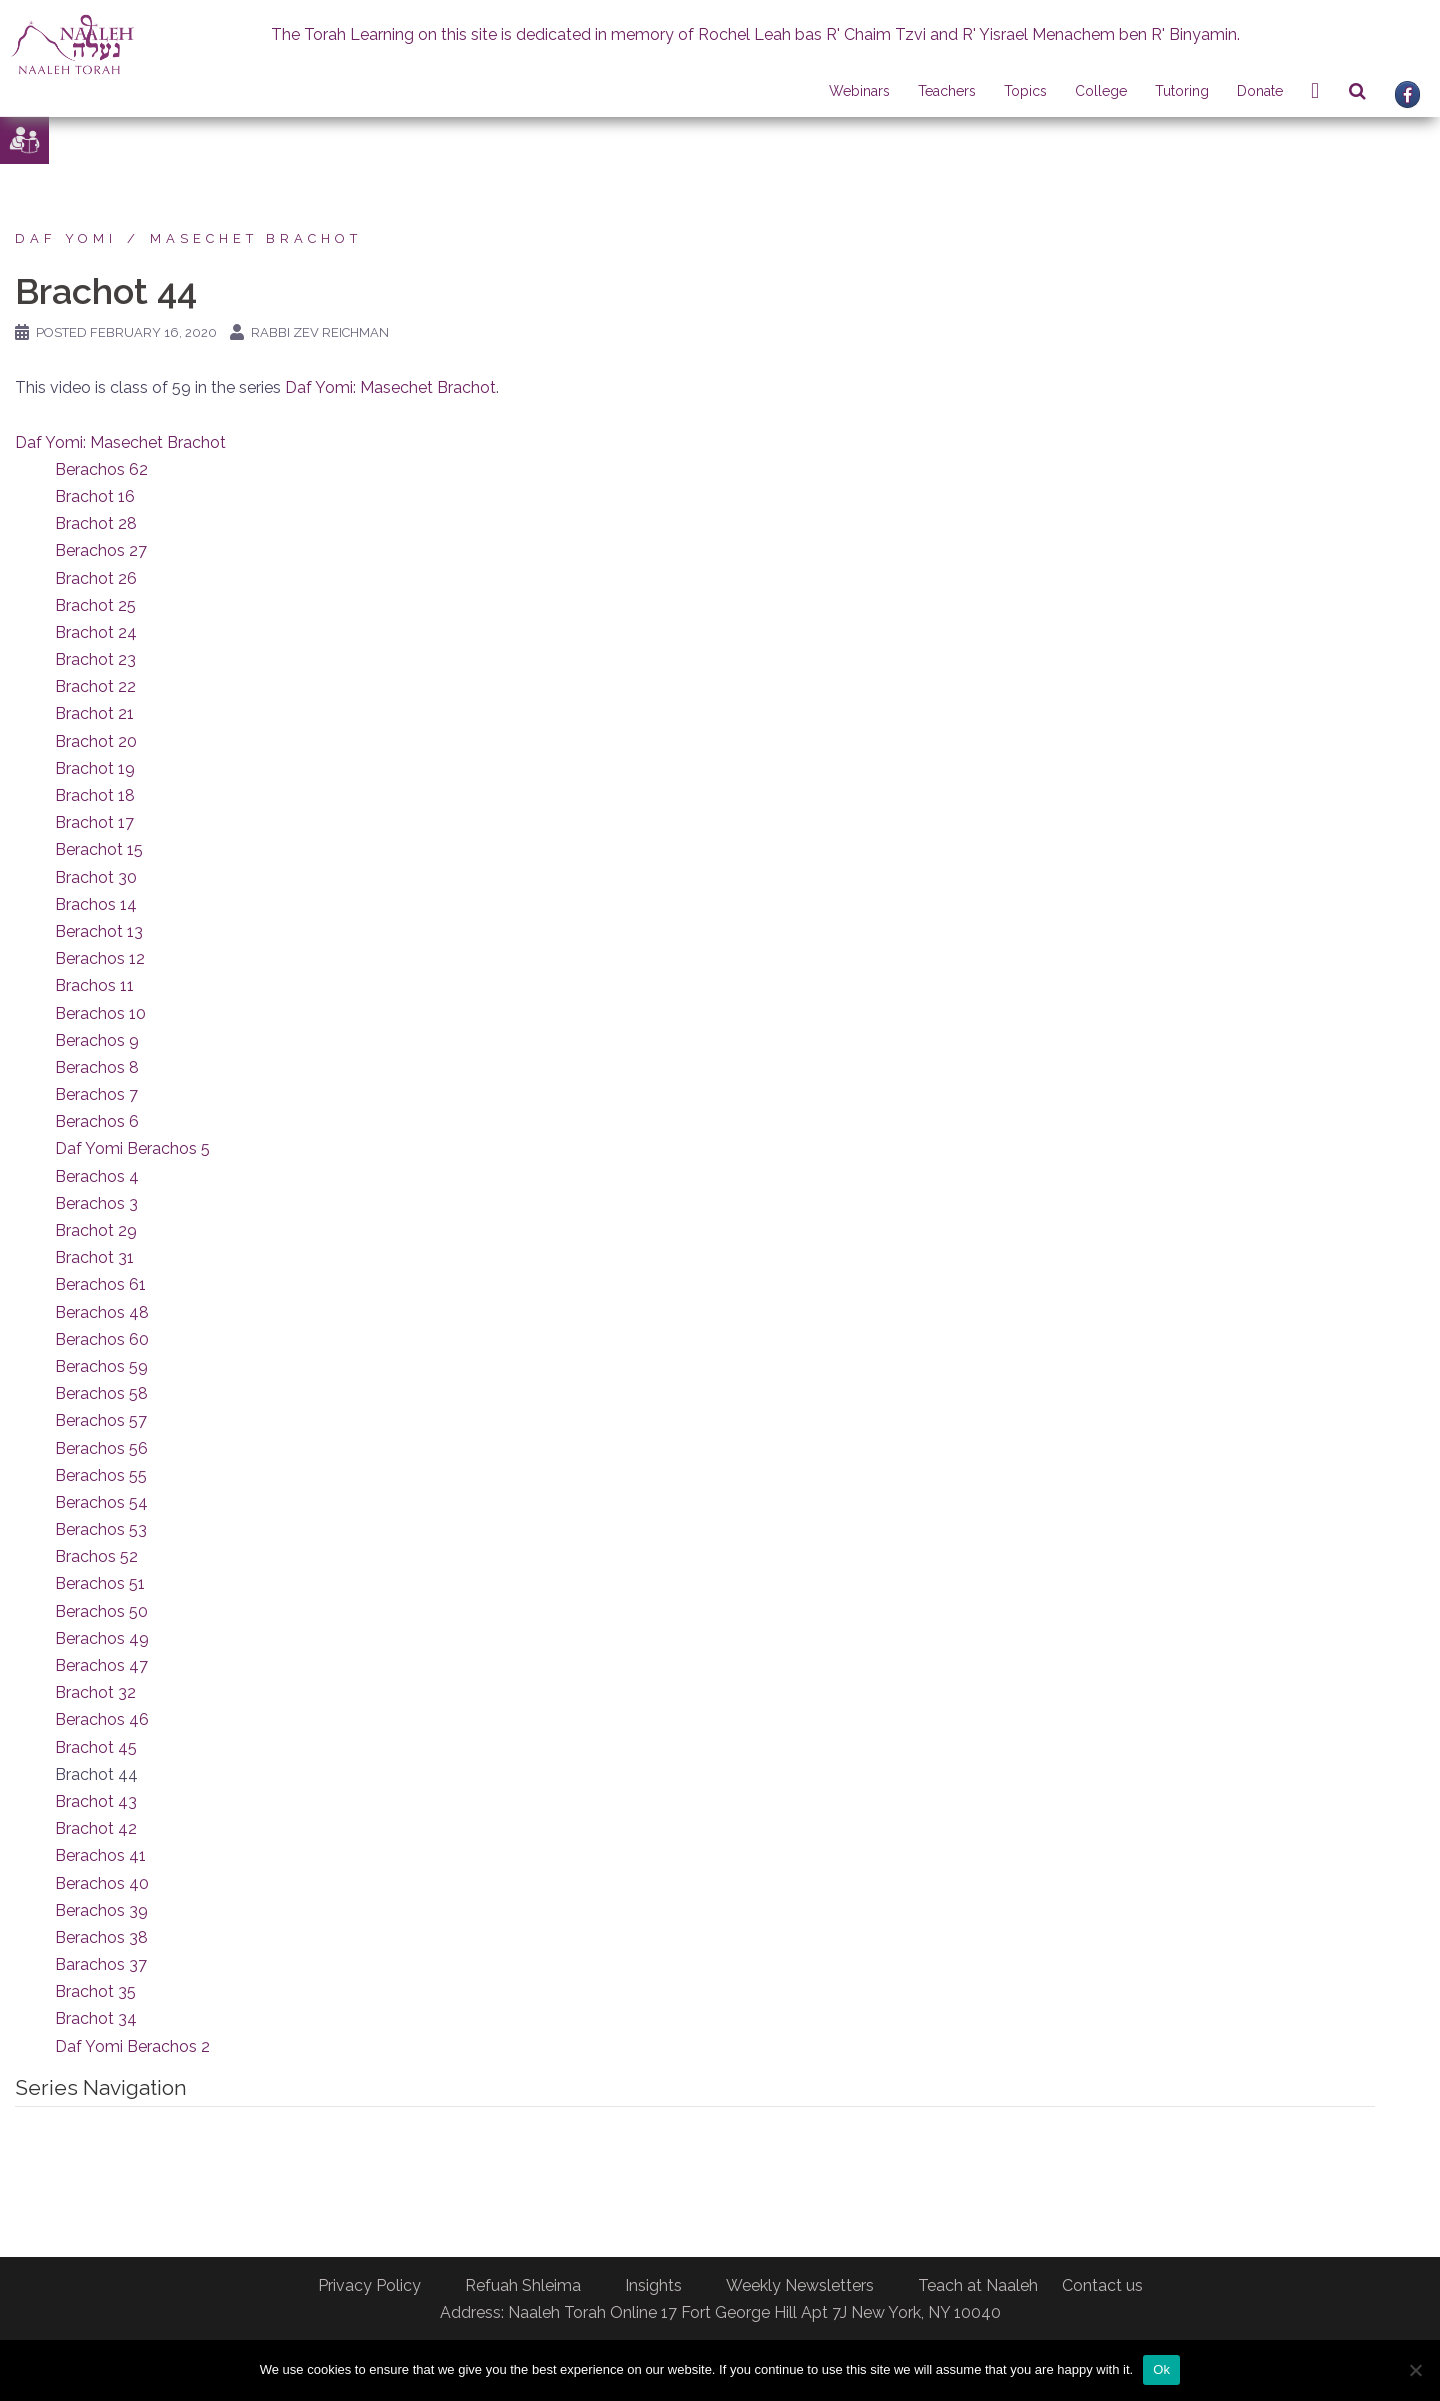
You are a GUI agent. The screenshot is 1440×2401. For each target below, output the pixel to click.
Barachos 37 (101, 1964)
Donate (1260, 91)
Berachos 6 (97, 1121)
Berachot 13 (99, 931)
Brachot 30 (96, 877)
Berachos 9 (97, 1040)
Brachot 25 (95, 605)
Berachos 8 (97, 1067)
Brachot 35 (95, 1991)
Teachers (947, 91)
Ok (1161, 2369)
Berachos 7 (96, 1094)
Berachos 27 (101, 550)
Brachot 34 (96, 2018)
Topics (1025, 91)
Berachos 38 (101, 1937)
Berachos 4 (97, 1176)
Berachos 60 (102, 1339)
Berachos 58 (101, 1393)
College (1101, 91)
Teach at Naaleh (978, 2285)
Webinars (859, 91)
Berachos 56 (101, 1448)
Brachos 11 (94, 985)
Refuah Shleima (523, 2285)
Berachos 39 (101, 1910)
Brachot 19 (95, 768)
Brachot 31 (94, 1257)
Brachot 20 (96, 741)
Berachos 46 (102, 1719)
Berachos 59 (101, 1366)
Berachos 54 (101, 1502)
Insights (653, 2285)
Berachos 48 (102, 1312)
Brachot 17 (94, 822)
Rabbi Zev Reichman (320, 332)
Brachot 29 (96, 1230)
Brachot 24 (96, 632)
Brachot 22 (95, 686)
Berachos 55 (101, 1475)
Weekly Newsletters (800, 2285)
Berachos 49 (102, 1638)
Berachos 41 (100, 1855)
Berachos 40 (102, 1883)
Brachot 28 (96, 523)
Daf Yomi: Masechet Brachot (390, 387)
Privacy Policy (369, 2285)
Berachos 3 (96, 1203)
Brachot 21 (94, 713)
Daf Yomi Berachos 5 (132, 1148)
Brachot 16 (95, 496)
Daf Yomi (66, 238)
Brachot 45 (96, 1747)
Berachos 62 (101, 469)
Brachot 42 (96, 1828)
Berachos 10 (100, 1013)
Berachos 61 (100, 1284)
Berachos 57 (101, 1420)
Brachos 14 (96, 904)
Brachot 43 (96, 1801)
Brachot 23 (95, 659)
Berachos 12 (100, 958)
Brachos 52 (96, 1556)
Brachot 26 (96, 578)
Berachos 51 (100, 1583)
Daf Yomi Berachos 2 (132, 2046)
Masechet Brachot (256, 238)
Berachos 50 (101, 1611)
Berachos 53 (101, 1529)
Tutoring (1182, 91)
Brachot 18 (95, 795)
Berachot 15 (99, 849)
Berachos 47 (101, 1665)
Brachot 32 (95, 1692)
